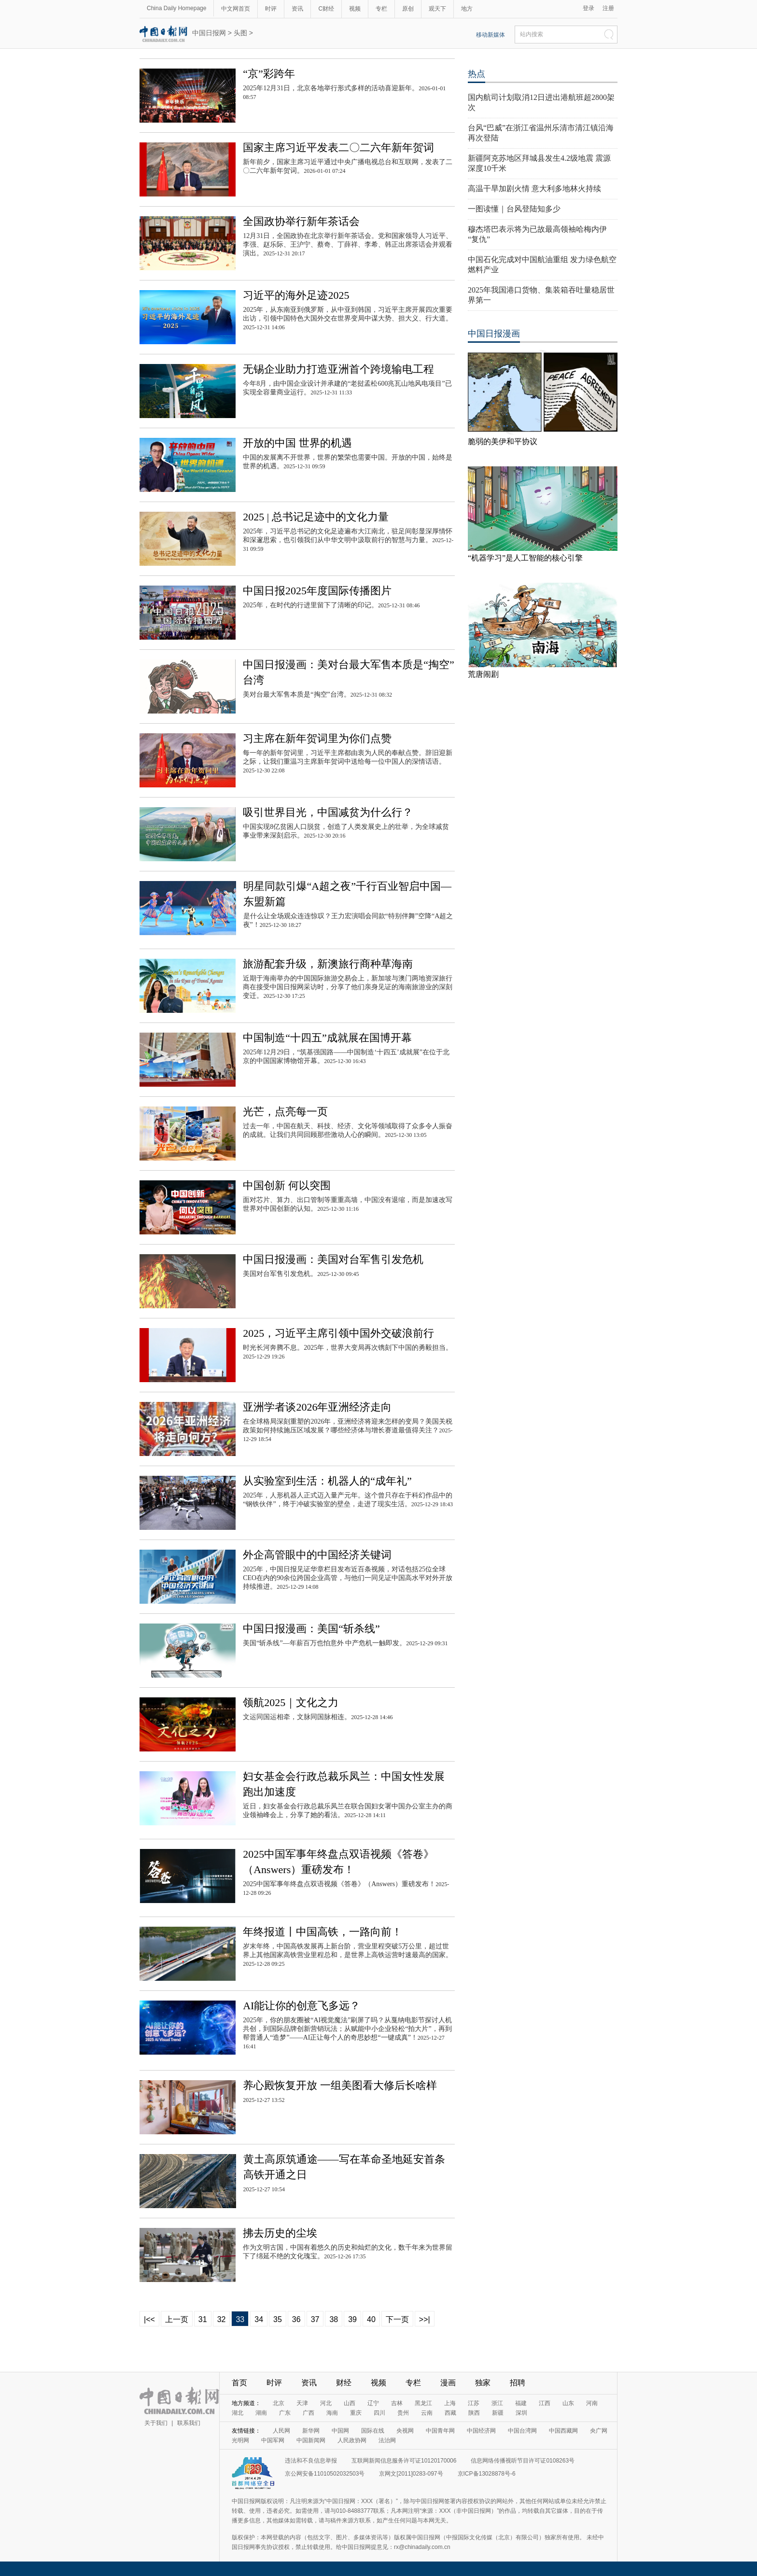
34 (258, 2319)
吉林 (397, 2403)
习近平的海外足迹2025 (296, 295)
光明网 (240, 2440)
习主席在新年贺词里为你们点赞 (317, 738)
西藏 (450, 2412)
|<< (149, 2319)
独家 (483, 2383)
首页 (239, 2383)
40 (371, 2319)
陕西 (474, 2412)
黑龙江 (423, 2403)
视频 (355, 8)
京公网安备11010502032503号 (324, 2473)
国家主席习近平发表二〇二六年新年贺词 (338, 147)
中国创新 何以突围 (287, 1185)
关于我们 (156, 2423)
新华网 (311, 2430)
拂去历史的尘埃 (280, 2233)
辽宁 (373, 2403)
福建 (521, 2403)
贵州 (403, 2412)
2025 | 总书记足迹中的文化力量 (315, 517)
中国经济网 (481, 2430)
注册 (608, 8)
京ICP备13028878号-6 (487, 2473)
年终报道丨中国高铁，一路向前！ (322, 1932)
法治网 (387, 2440)
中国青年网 (440, 2430)
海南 (332, 2412)
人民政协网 (351, 2440)
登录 (588, 8)
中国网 (340, 2430)
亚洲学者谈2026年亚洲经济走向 (317, 1407)
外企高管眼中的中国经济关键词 (317, 1555)
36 (296, 2319)
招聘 (517, 2383)
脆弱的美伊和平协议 (502, 441)
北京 (278, 2403)
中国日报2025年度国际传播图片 (317, 591)
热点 (476, 74)
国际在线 (372, 2430)
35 (277, 2319)
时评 (271, 8)
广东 (285, 2412)
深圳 (521, 2412)
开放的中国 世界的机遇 (297, 443)
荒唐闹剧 (483, 674)
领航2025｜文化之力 (290, 1702)
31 (202, 2319)
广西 (308, 2412)
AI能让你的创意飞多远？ (301, 2006)
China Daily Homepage (176, 8)
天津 (302, 2403)
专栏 (381, 8)
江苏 (473, 2403)
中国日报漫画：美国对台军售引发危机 (333, 1259)
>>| (424, 2319)
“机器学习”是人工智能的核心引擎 (525, 558)
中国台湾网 (522, 2430)
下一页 (397, 2319)
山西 (349, 2403)
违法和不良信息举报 (311, 2460)
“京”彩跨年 (269, 74)
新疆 (498, 2412)
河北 (326, 2403)
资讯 (297, 8)
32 (221, 2319)
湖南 (261, 2412)
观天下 (437, 8)
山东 (568, 2403)
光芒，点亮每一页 (285, 1112)
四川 (379, 2412)
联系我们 (188, 2423)
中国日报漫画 (494, 333)
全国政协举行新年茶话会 (301, 221)
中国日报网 (209, 33)
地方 (467, 8)
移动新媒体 (490, 34)
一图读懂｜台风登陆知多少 (514, 209)
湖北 (237, 2412)
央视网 (405, 2430)
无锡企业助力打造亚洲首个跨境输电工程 (338, 369)
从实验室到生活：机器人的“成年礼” (327, 1481)
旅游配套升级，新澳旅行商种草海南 (328, 964)
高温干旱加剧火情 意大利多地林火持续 (534, 188)
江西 (544, 2403)
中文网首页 (235, 8)
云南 (427, 2412)
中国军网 (272, 2440)
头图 (240, 33)
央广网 (598, 2430)
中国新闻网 (310, 2440)
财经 (343, 2383)
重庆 (356, 2412)
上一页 (176, 2319)
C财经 (326, 8)
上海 (450, 2403)
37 (315, 2319)
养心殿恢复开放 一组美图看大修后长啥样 (340, 2085)
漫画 (448, 2383)
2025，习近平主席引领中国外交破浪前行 (338, 1333)
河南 (592, 2403)
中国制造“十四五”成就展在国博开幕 (327, 1038)
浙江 (497, 2403)
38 (333, 2319)
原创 (408, 8)
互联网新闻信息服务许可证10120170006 (403, 2460)
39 (352, 2319)
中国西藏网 (563, 2430)
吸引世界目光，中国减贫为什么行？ (328, 812)
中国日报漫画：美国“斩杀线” (311, 1629)
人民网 (281, 2430)
